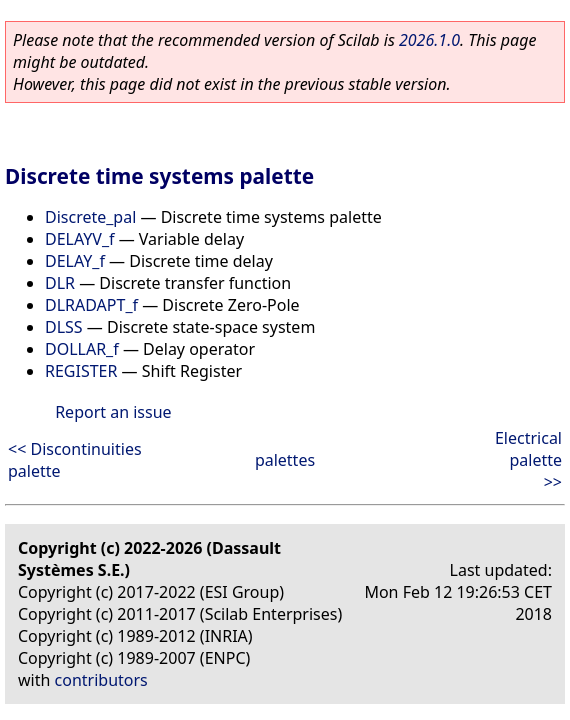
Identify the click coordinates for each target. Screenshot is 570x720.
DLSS (64, 327)
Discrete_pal (90, 217)
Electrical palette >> (528, 460)
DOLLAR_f (82, 349)
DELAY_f (75, 261)
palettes (285, 460)
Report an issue (113, 412)
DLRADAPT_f (91, 305)
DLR (60, 283)
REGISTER (81, 371)
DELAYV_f (80, 239)
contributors (101, 680)
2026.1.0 (429, 40)
